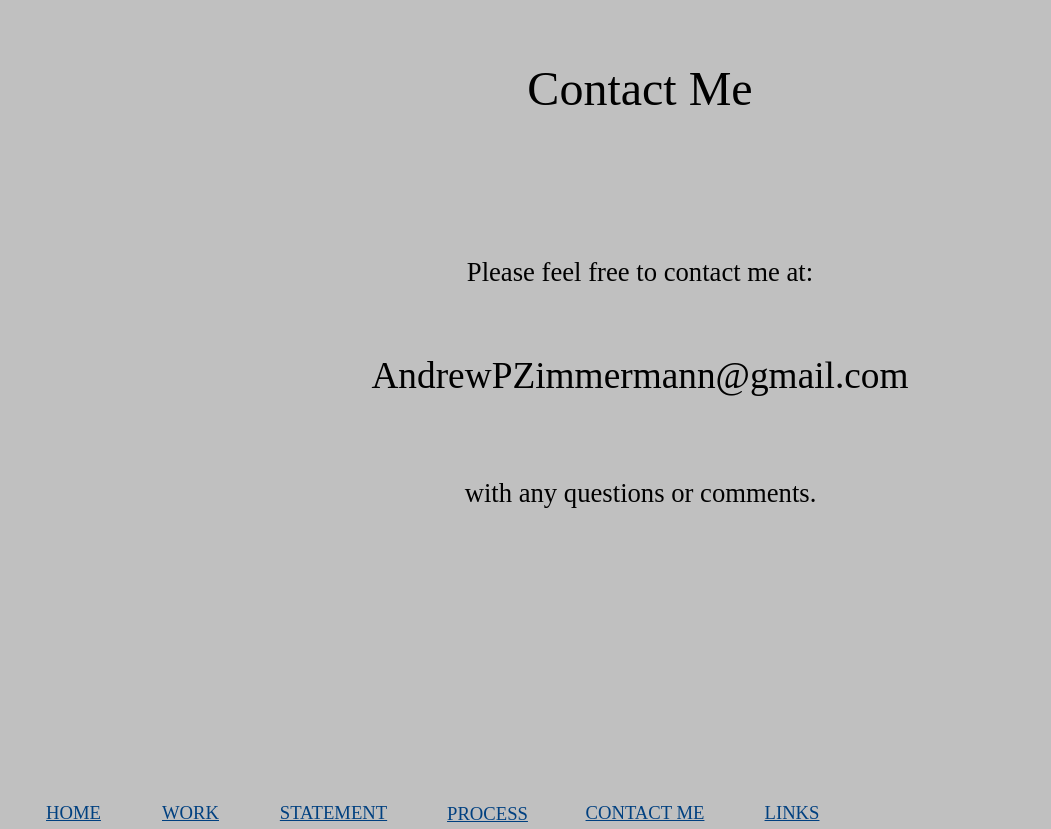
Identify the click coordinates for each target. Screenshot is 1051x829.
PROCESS (487, 813)
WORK (190, 812)
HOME (73, 812)
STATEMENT (333, 812)
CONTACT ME (645, 812)
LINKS (792, 812)
